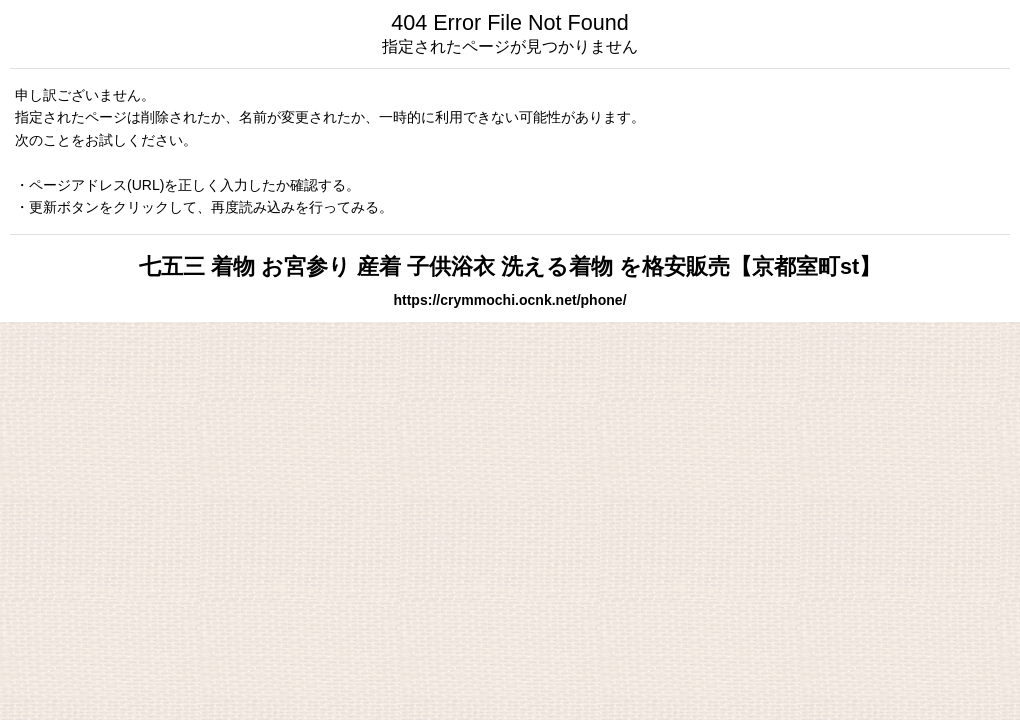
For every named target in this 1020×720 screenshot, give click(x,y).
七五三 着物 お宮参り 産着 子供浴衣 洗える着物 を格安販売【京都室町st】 (510, 266)
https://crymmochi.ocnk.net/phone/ (509, 300)
